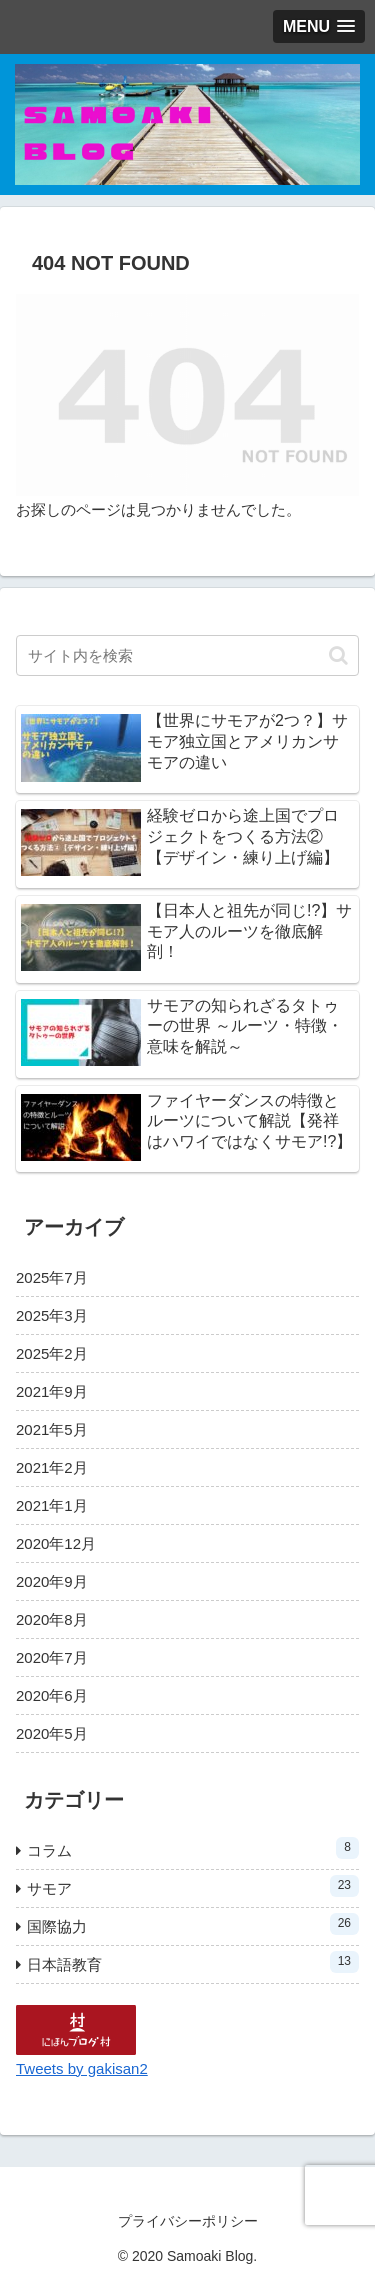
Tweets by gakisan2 (82, 2068)
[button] (338, 655)
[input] (187, 655)
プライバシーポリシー (188, 2221)
